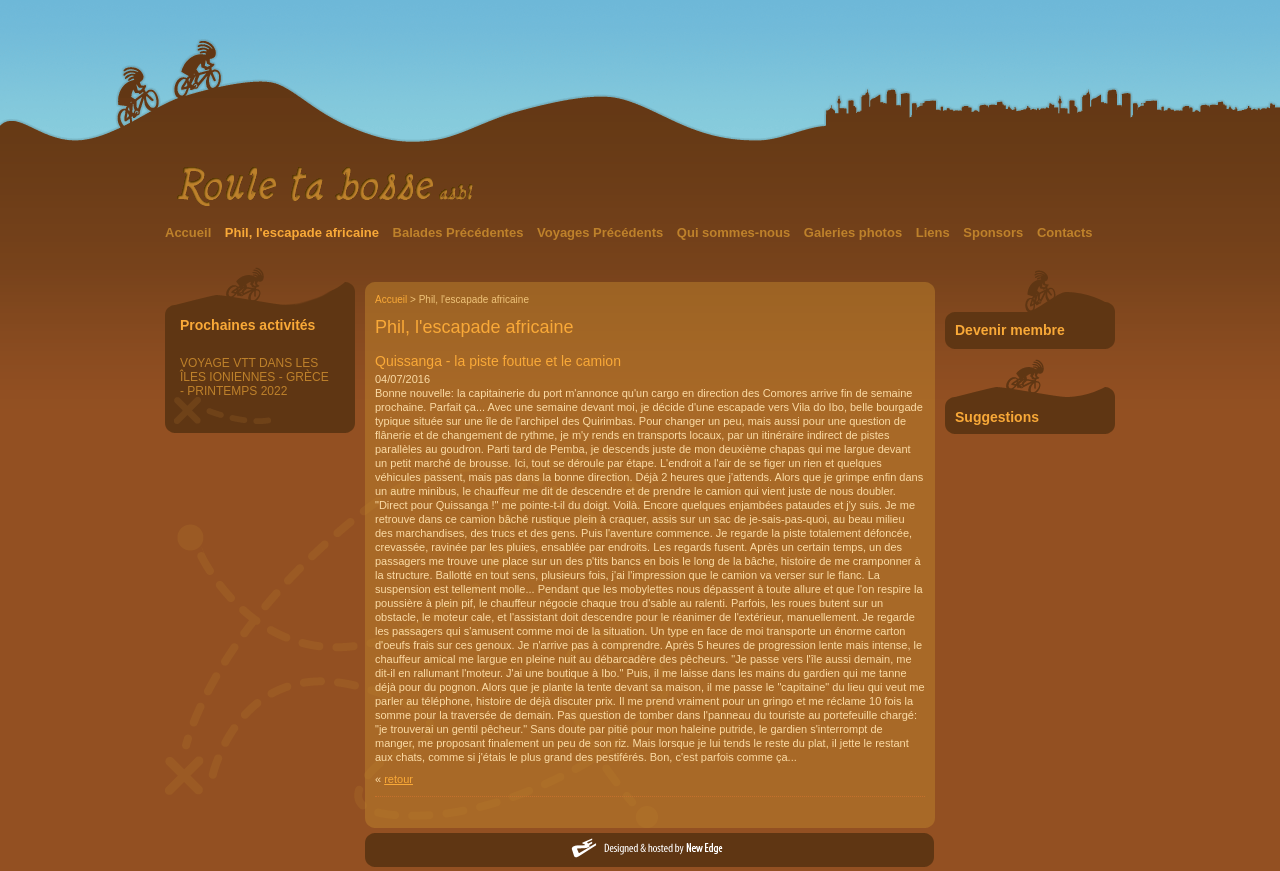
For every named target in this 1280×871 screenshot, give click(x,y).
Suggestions (997, 417)
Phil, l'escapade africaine (304, 232)
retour (398, 779)
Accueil (190, 232)
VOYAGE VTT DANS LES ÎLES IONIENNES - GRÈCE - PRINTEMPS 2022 (254, 377)
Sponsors (995, 232)
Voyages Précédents (602, 232)
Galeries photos (855, 232)
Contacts (1065, 232)
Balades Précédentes (460, 232)
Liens (935, 232)
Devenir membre (1010, 330)
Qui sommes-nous (735, 232)
